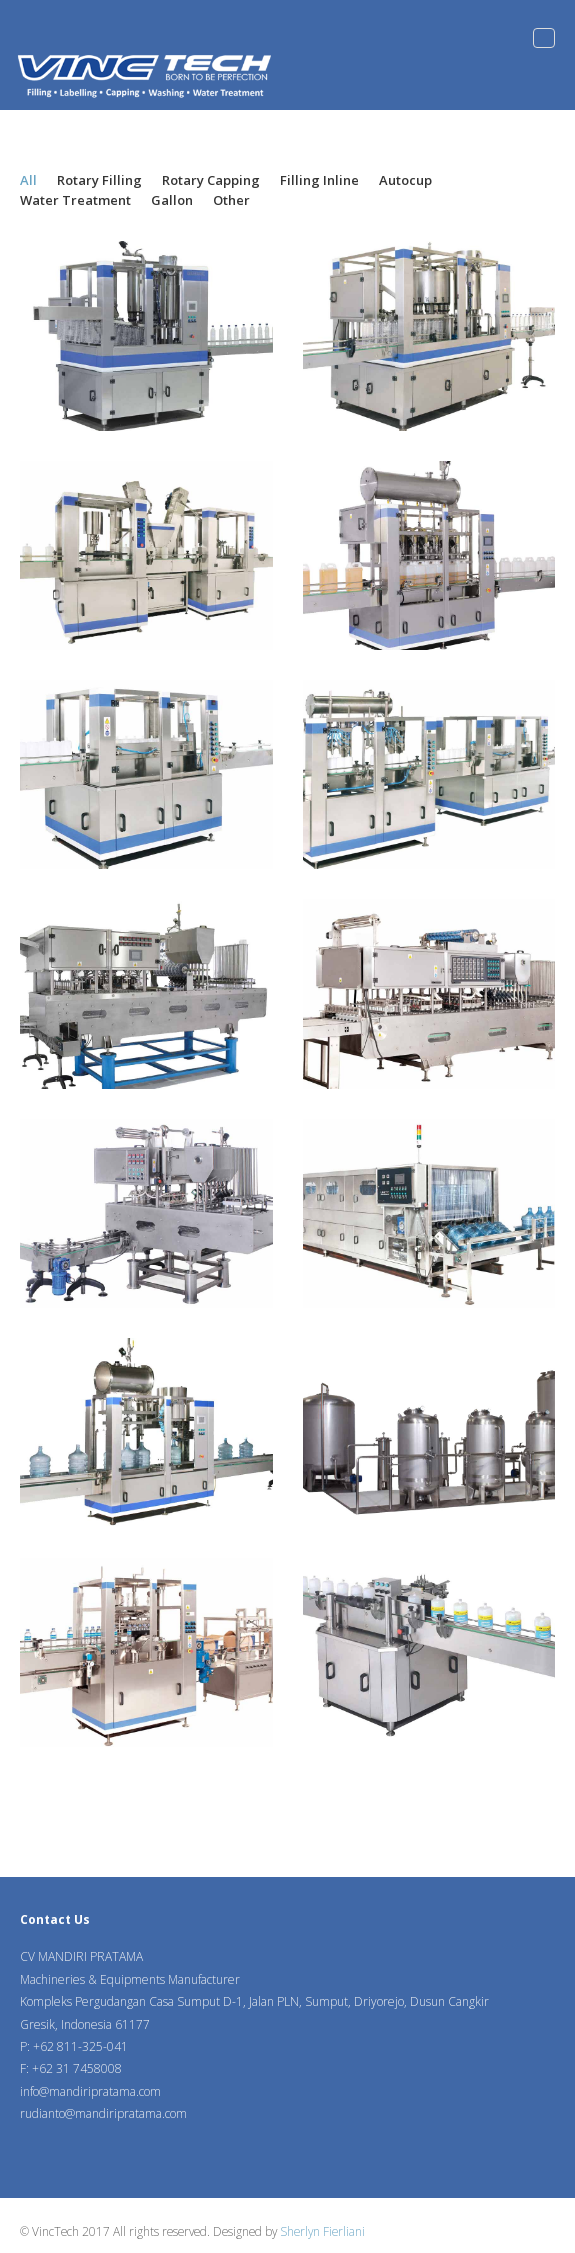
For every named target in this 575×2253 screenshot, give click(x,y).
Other (231, 200)
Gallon (172, 200)
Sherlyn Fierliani (322, 2231)
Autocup (405, 180)
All (28, 180)
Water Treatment (75, 200)
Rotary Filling (99, 180)
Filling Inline (319, 180)
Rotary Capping (211, 180)
